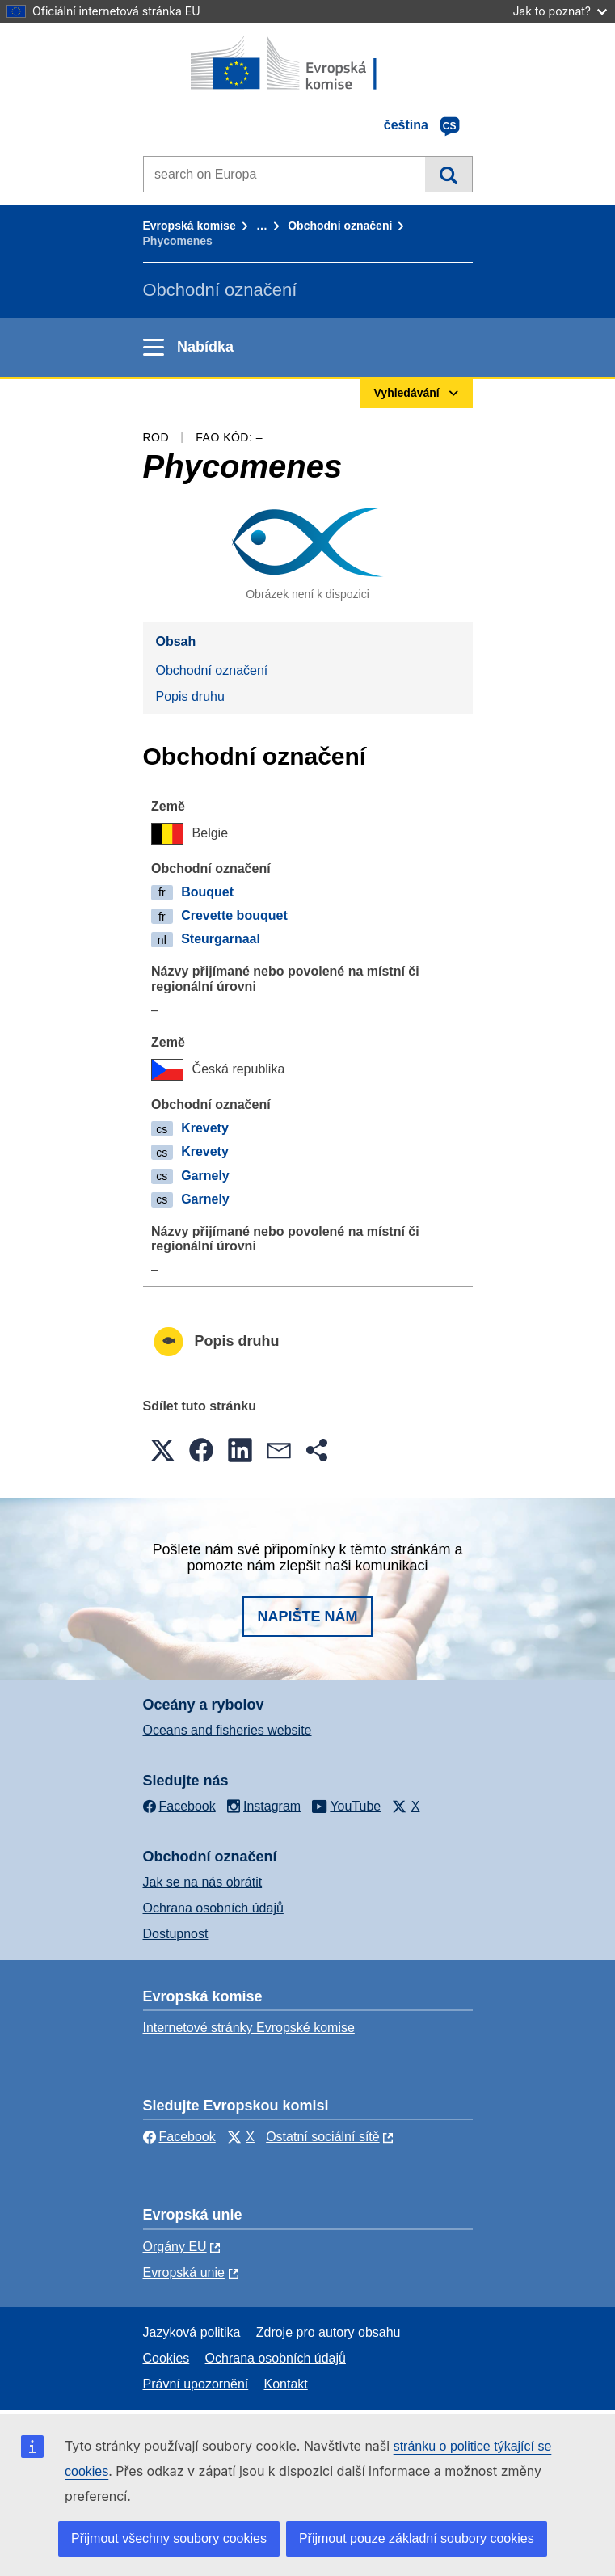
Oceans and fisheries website (227, 1730)
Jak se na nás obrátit (203, 1882)
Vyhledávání (448, 174)
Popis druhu (190, 696)
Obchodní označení (340, 225)
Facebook (179, 2137)
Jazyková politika (192, 2332)
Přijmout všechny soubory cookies (169, 2538)
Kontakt (286, 2384)
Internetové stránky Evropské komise (249, 2027)
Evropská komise (189, 225)
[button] (162, 1450)
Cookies (166, 2358)
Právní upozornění (196, 2384)
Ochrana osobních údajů (213, 1908)
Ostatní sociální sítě (323, 2137)
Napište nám (307, 1616)
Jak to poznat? (559, 11)
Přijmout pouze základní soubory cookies (416, 2538)
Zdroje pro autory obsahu (328, 2332)
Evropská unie (184, 2272)
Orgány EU (175, 2246)
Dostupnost (176, 1934)
